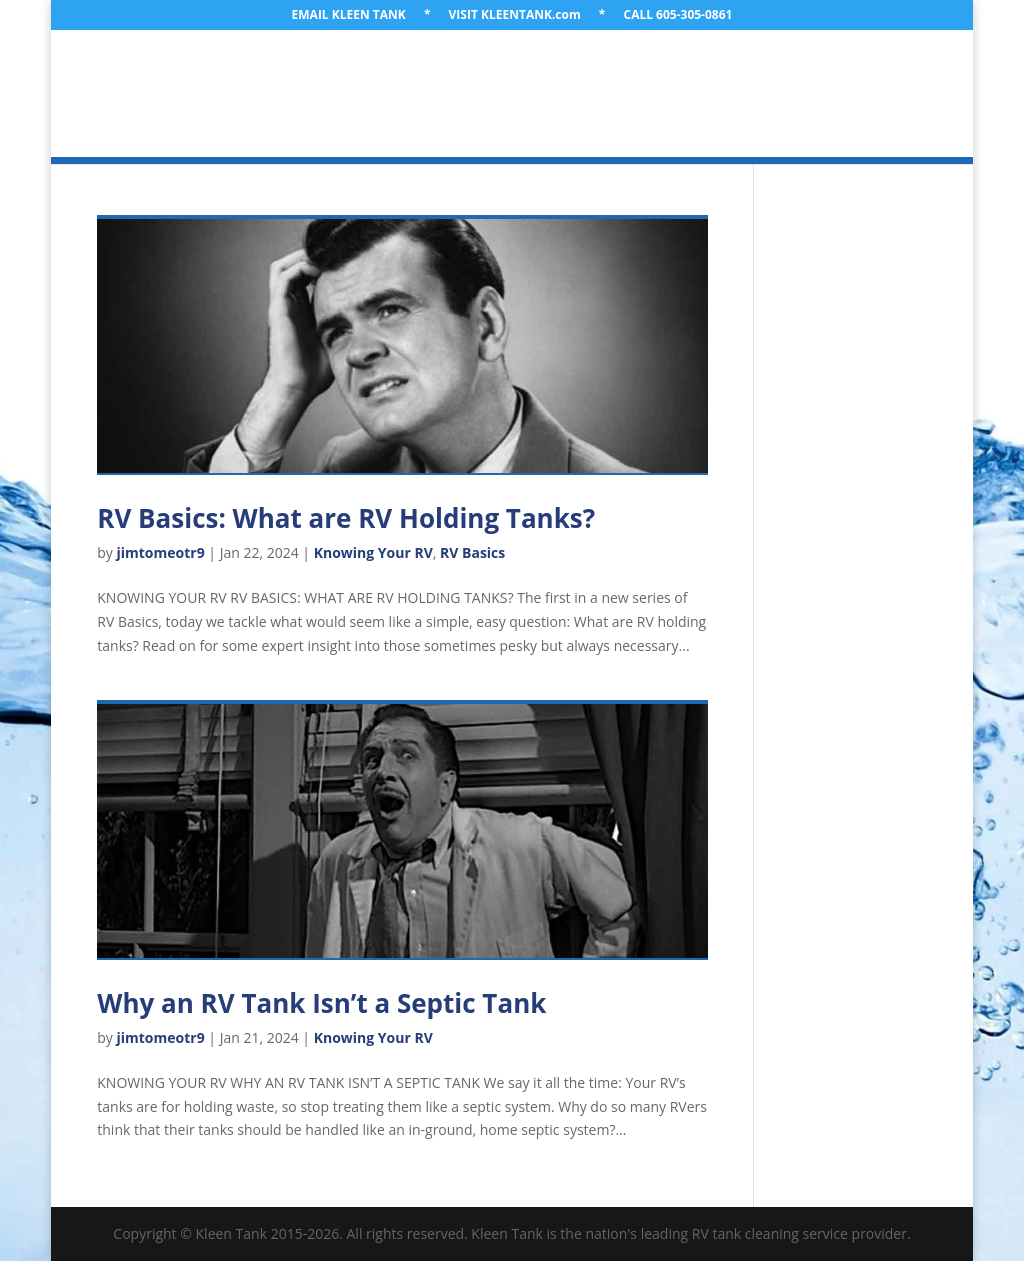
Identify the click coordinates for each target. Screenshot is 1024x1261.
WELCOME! (240, 71)
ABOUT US (338, 71)
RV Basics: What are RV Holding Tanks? (346, 518)
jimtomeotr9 (161, 552)
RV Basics (472, 552)
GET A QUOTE (534, 118)
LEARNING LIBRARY (395, 118)
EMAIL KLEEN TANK (349, 16)
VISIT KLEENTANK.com (515, 16)
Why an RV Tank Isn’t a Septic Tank (321, 1003)
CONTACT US (650, 118)
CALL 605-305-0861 (677, 16)
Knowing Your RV (373, 552)
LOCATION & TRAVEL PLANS (495, 71)
